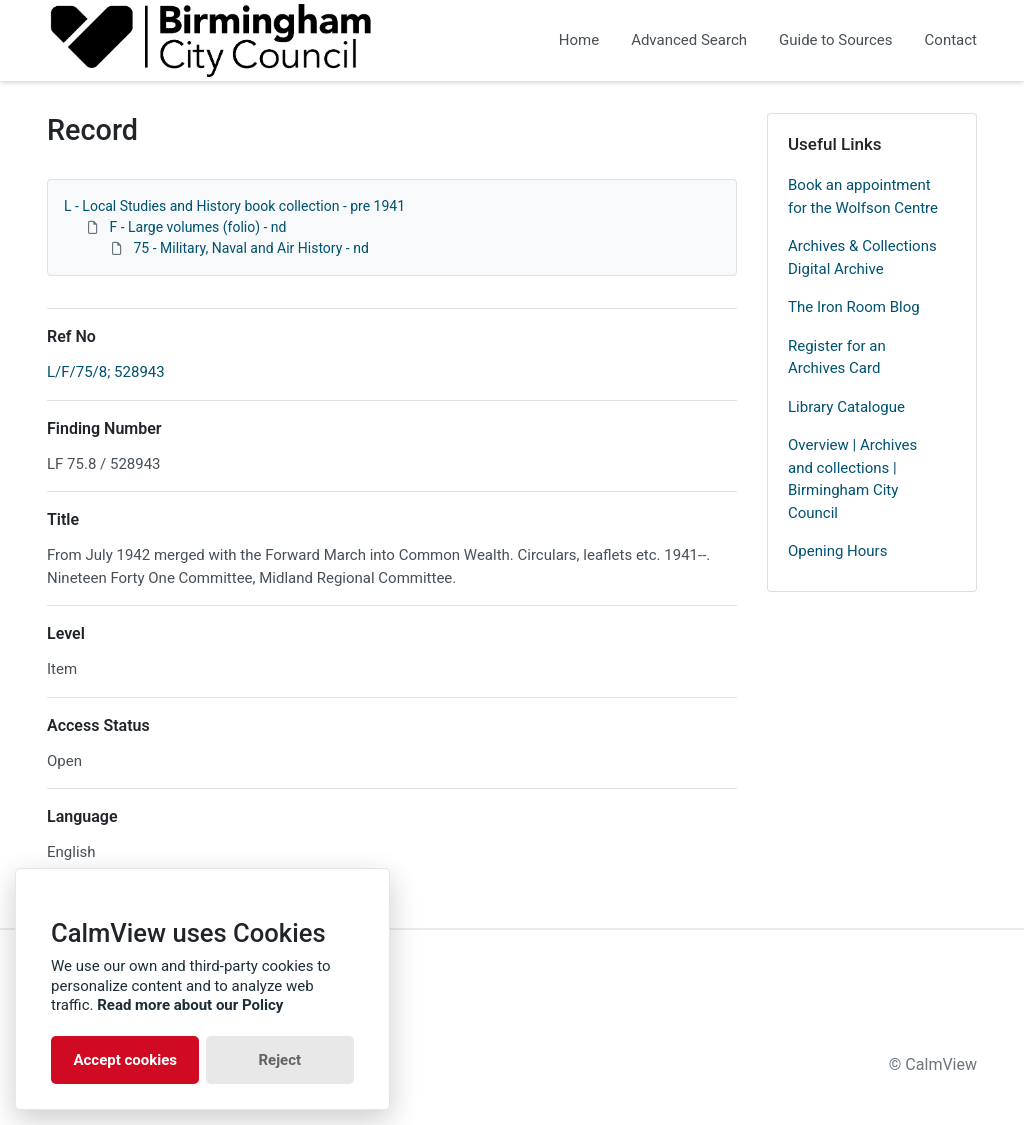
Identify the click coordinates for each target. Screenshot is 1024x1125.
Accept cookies (125, 1060)
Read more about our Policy (190, 1005)
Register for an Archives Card (837, 357)
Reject (279, 1060)
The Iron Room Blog (854, 307)
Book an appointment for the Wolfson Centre (863, 196)
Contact (951, 40)
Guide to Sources (836, 40)
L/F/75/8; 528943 (106, 372)
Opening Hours (837, 551)
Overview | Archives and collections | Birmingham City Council (852, 479)
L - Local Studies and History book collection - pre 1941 (234, 206)
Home (579, 40)
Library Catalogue (846, 407)
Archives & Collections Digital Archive (862, 257)
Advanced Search (689, 40)
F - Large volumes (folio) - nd (197, 227)
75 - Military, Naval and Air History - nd (250, 248)
